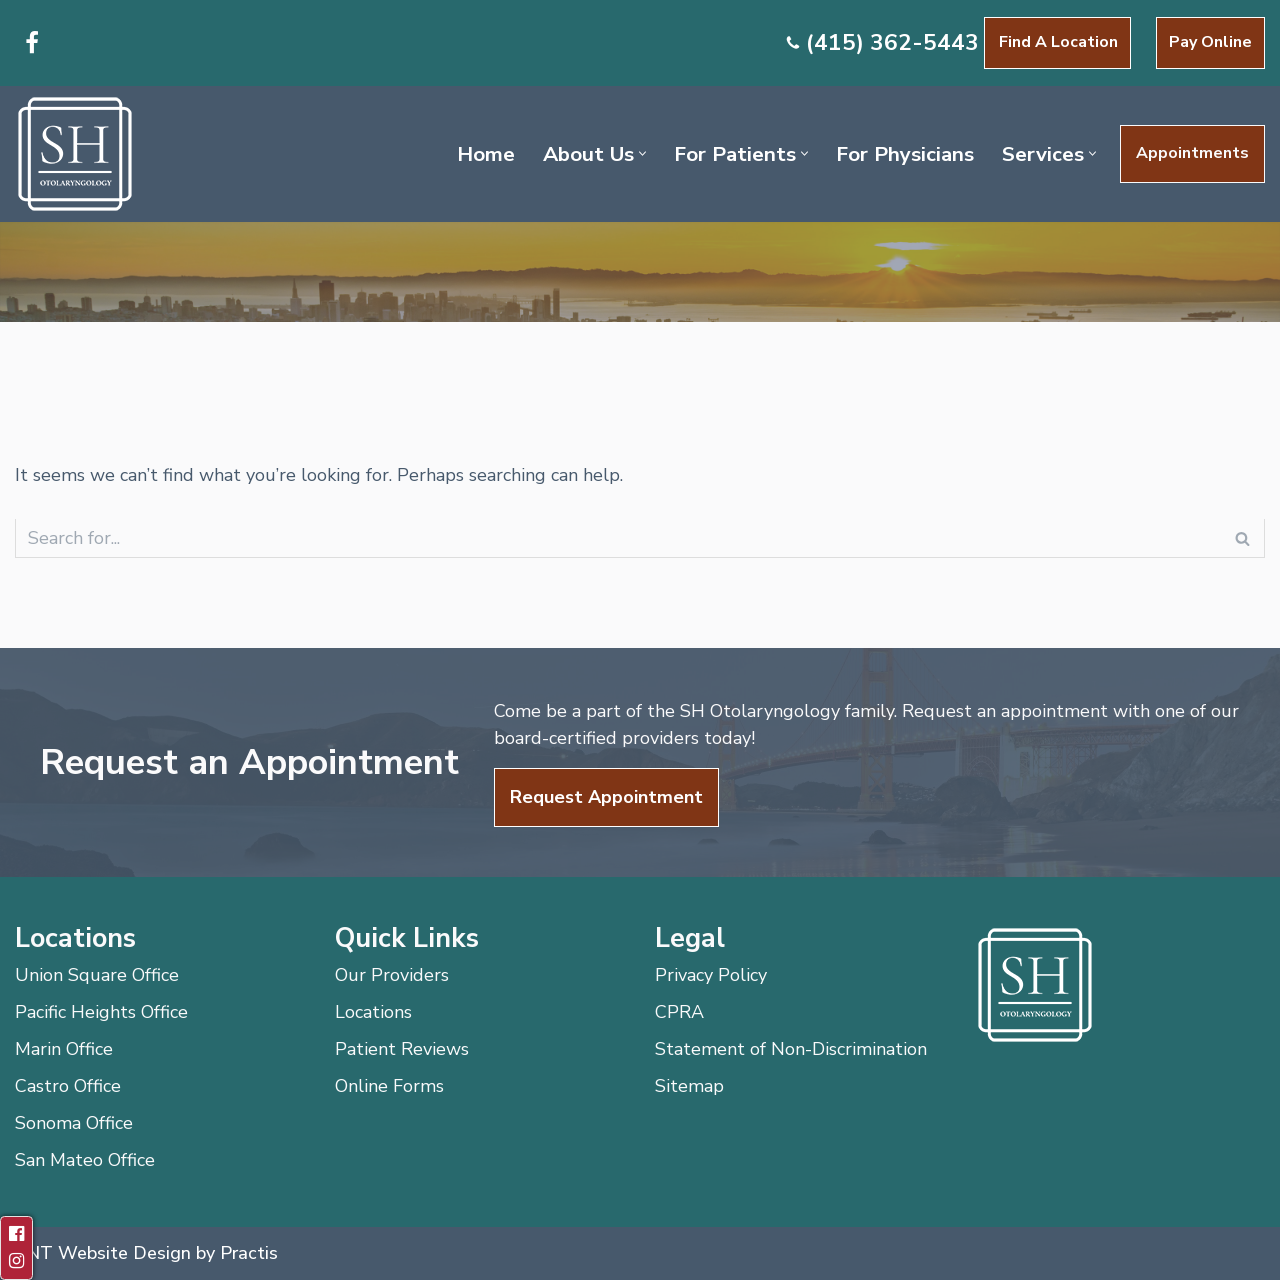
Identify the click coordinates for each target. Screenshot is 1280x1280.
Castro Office (68, 1086)
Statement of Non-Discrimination (791, 1049)
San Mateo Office (85, 1160)
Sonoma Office (74, 1123)
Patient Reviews (402, 1049)
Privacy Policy (711, 975)
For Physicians (905, 154)
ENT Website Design (103, 1253)
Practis (249, 1253)
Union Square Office (97, 975)
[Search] (617, 538)
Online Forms (389, 1086)
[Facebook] (32, 43)
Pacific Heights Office (101, 1012)
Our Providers (392, 975)
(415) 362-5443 (892, 42)
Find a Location (1058, 42)
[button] (642, 153)
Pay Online (1210, 42)
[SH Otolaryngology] (75, 154)
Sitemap (689, 1086)
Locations (373, 1012)
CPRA (679, 1012)
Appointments (1192, 153)
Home (486, 154)
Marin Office (64, 1049)
